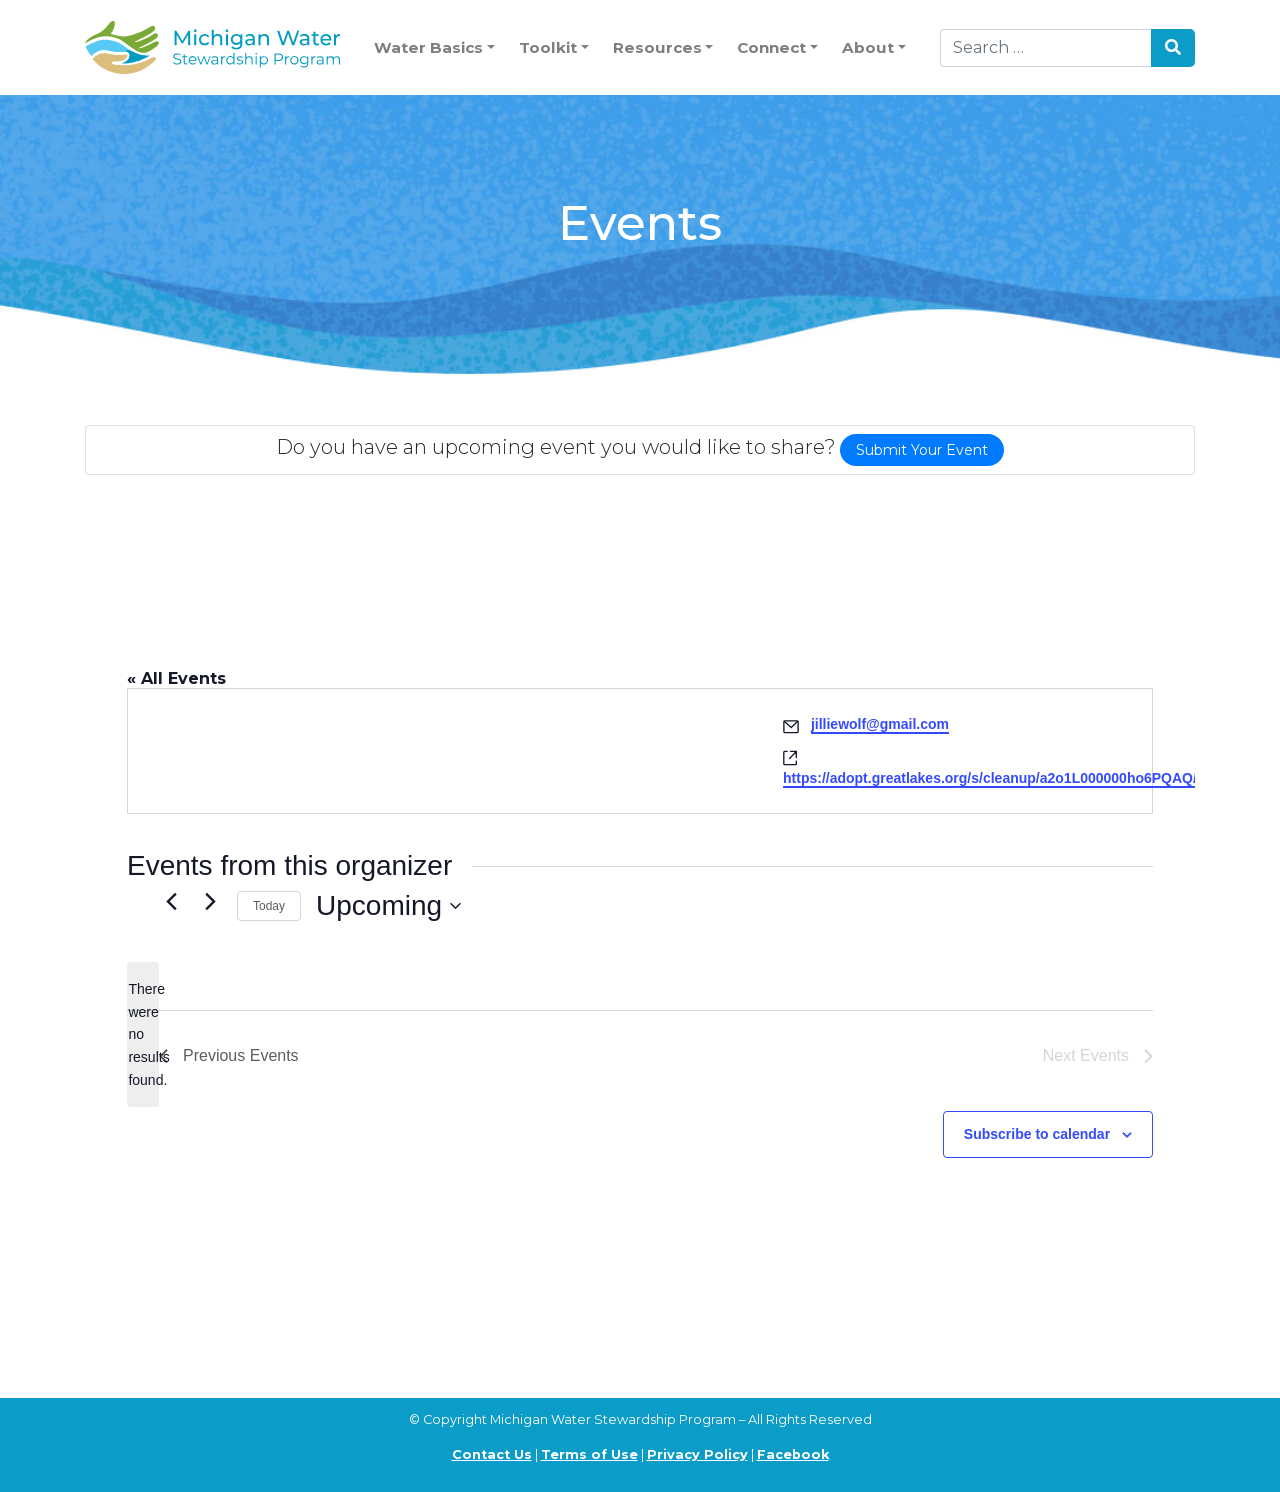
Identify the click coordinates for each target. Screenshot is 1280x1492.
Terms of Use (589, 1454)
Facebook (793, 1454)
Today (269, 906)
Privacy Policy (697, 1454)
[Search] (1046, 48)
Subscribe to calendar (1037, 1134)
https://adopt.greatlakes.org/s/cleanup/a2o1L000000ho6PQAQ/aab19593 (1021, 778)
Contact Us (492, 1454)
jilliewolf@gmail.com (880, 724)
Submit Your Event (922, 450)
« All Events (176, 678)
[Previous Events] (171, 901)
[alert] (143, 1034)
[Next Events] (210, 901)
